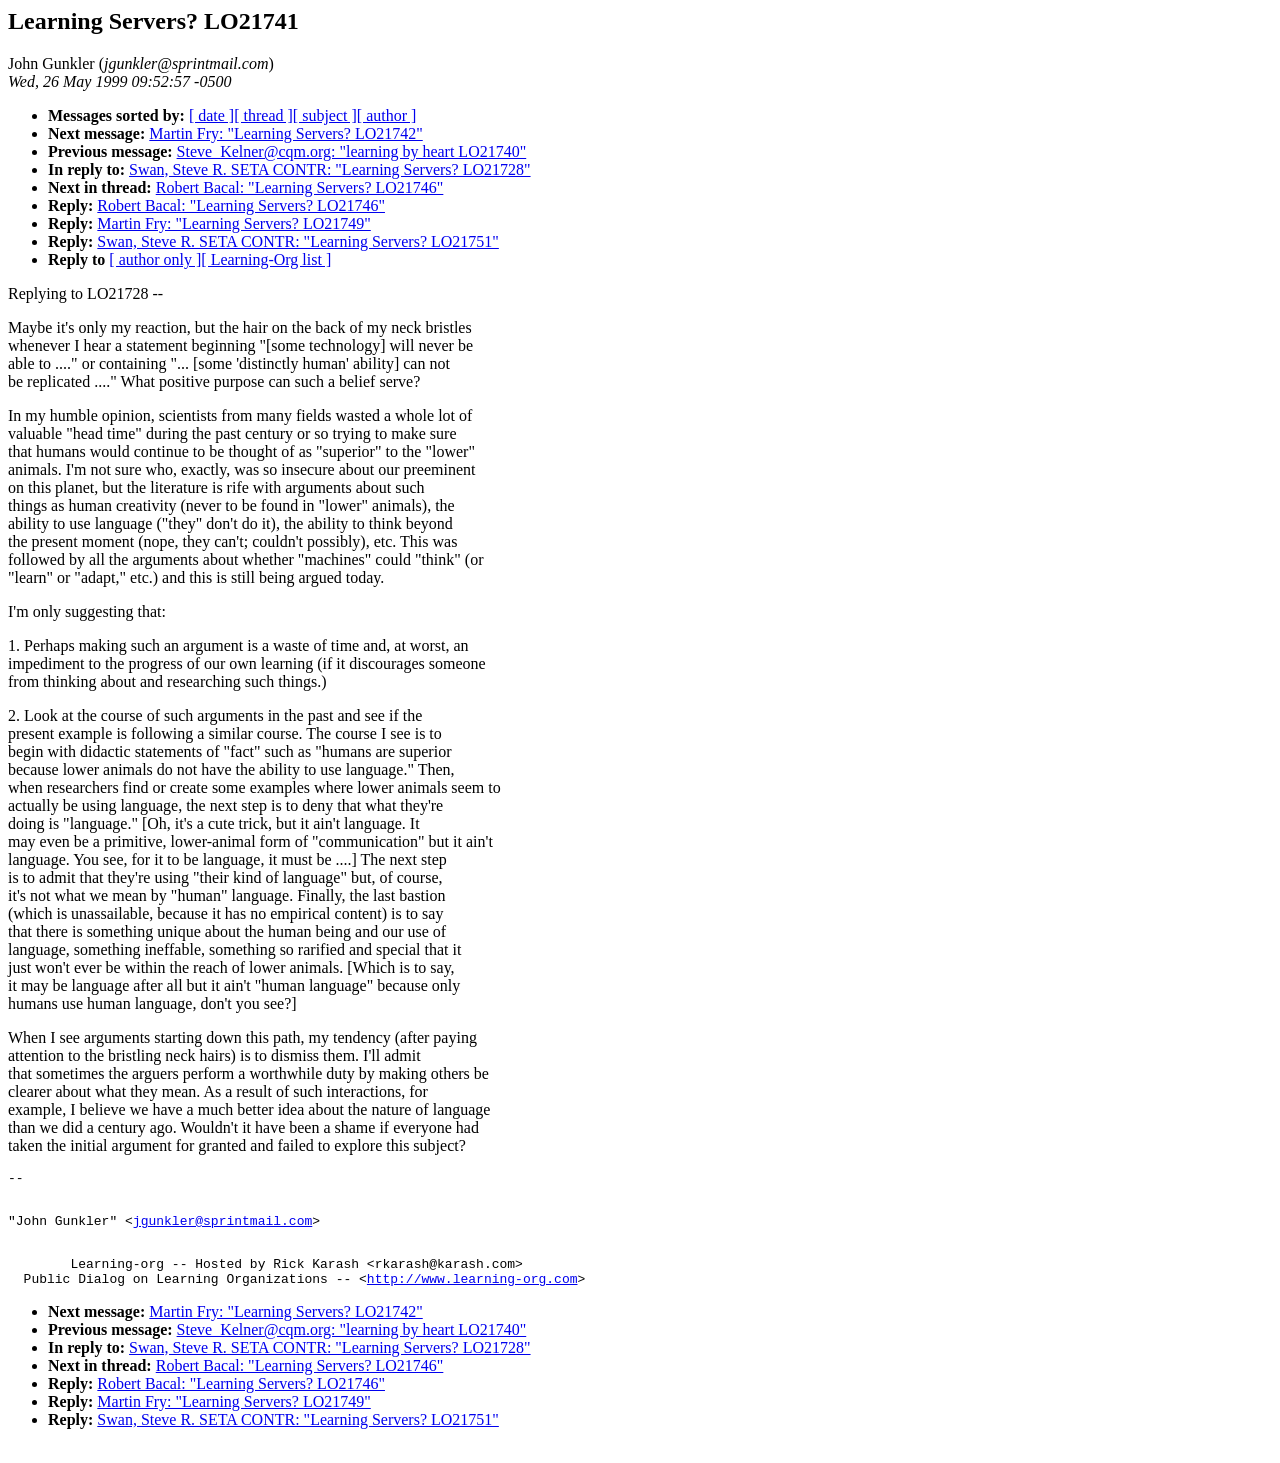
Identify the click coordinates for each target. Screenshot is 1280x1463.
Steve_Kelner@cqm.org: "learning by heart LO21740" (352, 151)
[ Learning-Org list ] (266, 259)
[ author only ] (155, 259)
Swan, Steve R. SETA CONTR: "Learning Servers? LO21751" (298, 241)
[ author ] (387, 115)
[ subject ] (325, 115)
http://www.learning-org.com (472, 1296)
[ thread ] (263, 115)
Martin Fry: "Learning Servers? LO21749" (233, 223)
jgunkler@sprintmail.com (222, 1229)
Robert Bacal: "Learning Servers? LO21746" (300, 187)
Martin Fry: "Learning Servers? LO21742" (285, 133)
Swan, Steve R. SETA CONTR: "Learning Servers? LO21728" (330, 169)
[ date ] (211, 115)
